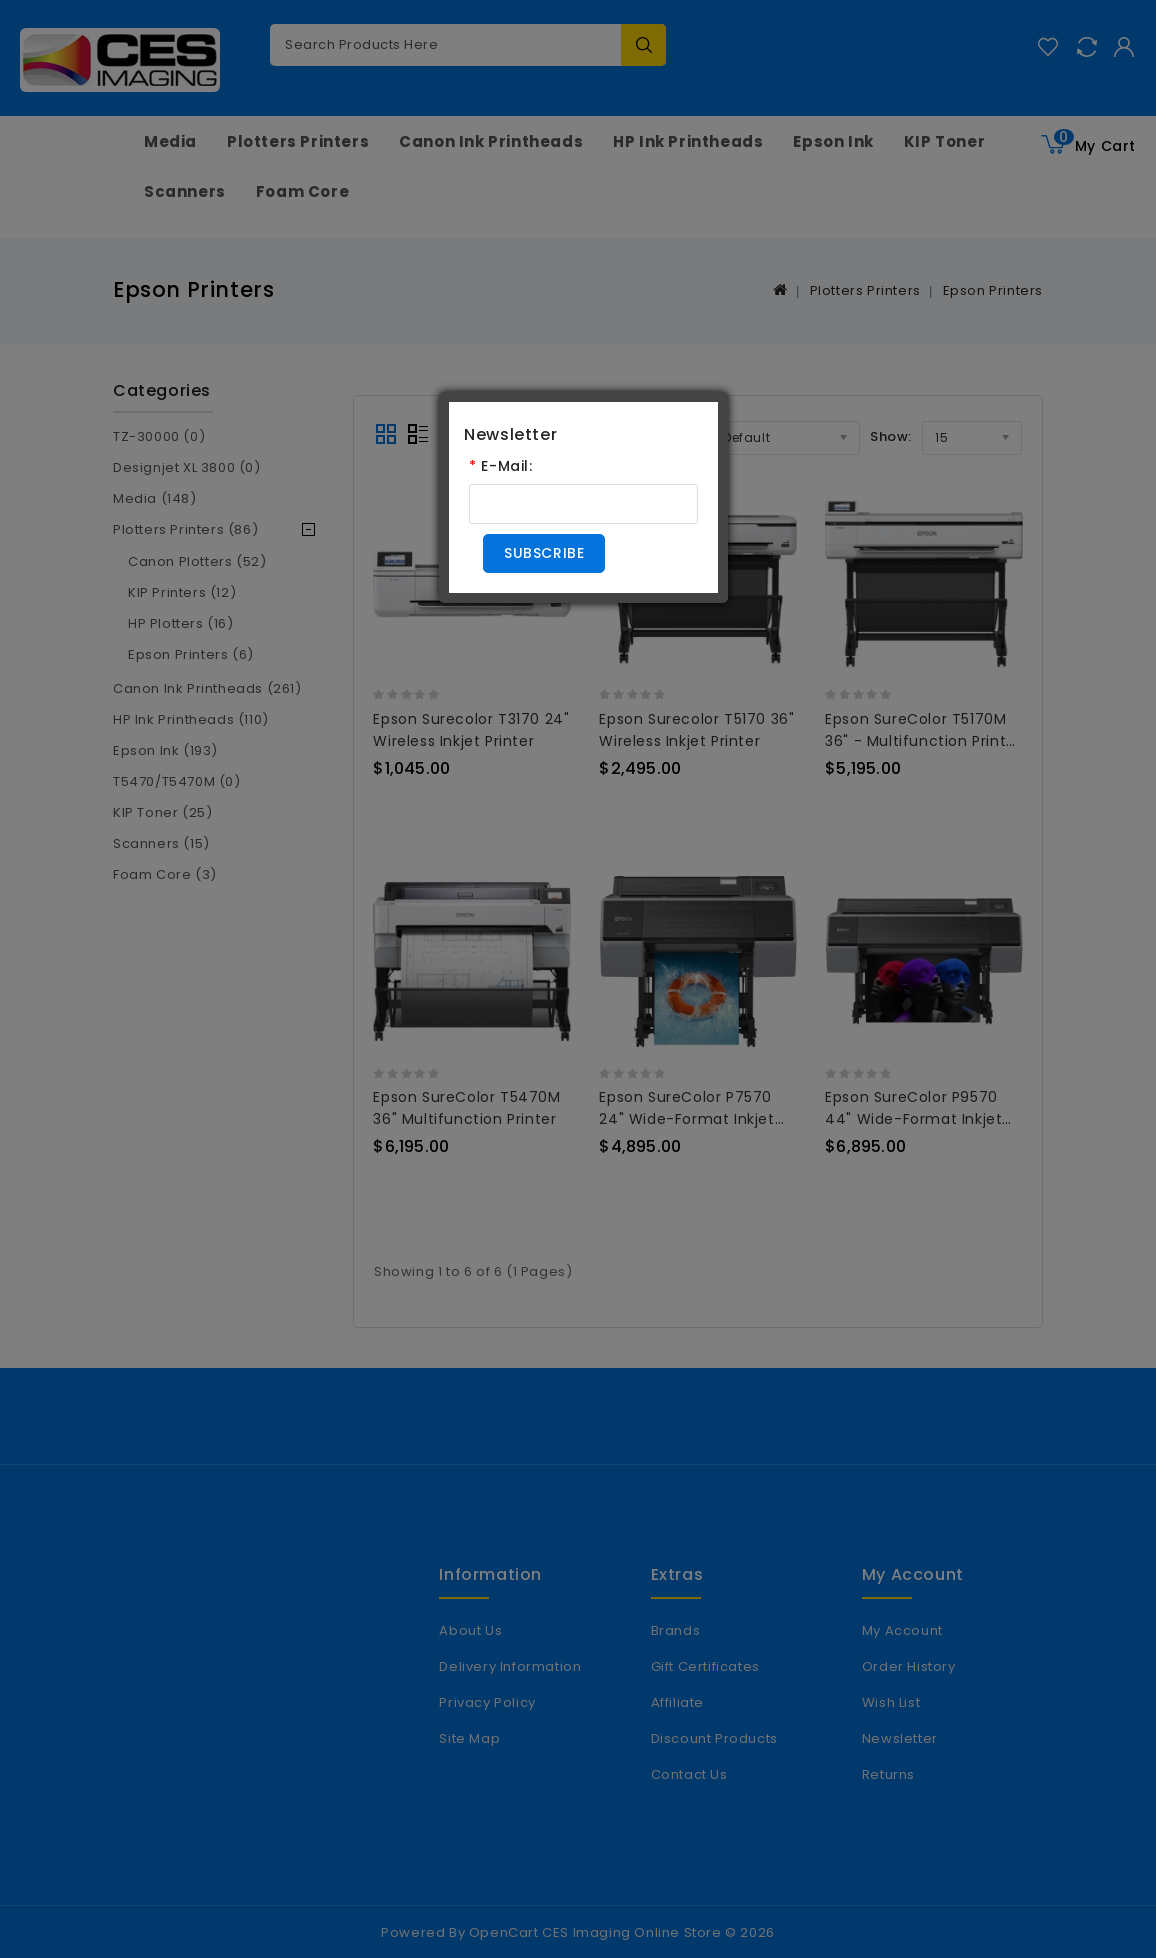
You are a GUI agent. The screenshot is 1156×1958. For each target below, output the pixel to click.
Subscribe (544, 553)
